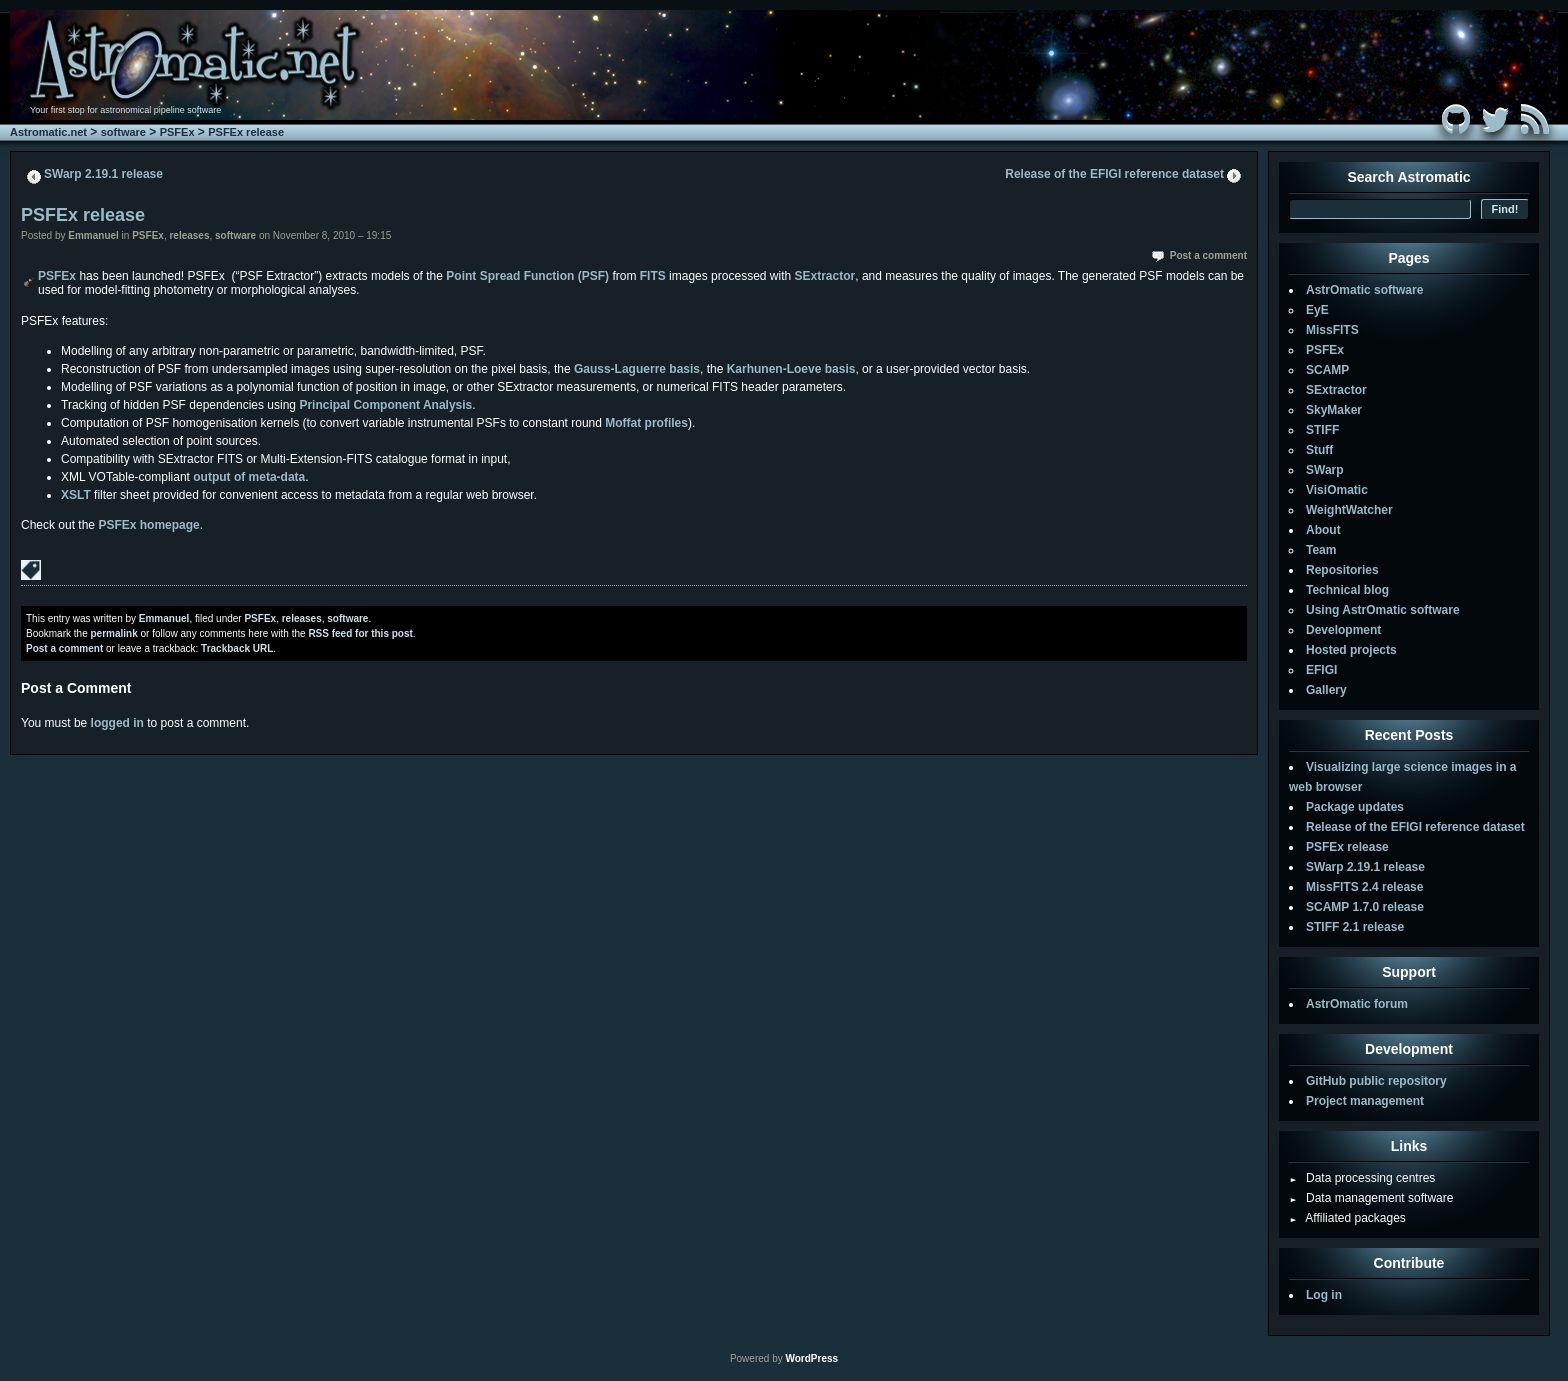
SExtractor (825, 276)
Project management (1365, 1101)
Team (1321, 550)
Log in (1324, 1295)
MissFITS (1332, 330)
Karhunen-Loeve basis (791, 369)
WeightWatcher (1349, 510)
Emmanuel (93, 235)
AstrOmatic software (1364, 290)
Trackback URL (237, 648)
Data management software (1371, 1198)
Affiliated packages (1347, 1218)
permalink (113, 633)
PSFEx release (246, 132)
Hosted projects (1351, 650)
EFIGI (1321, 670)
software (123, 132)
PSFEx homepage (148, 525)
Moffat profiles (646, 423)
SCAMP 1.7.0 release (1365, 907)
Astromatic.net (48, 132)
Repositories (1342, 570)
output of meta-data (249, 477)
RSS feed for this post (360, 633)
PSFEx (177, 132)
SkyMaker (1334, 410)
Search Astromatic (1408, 177)
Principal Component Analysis (385, 405)
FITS (653, 276)
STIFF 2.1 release (1355, 927)
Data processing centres (1362, 1178)
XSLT (76, 495)
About (1323, 530)
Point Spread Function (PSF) (527, 276)
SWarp (1325, 470)
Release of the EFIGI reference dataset (1114, 174)
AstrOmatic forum (1357, 1004)
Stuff (1319, 450)
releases (189, 235)
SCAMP (1327, 370)
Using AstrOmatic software (1383, 610)
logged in (117, 723)
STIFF (1322, 430)
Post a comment (1208, 255)
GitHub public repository (1376, 1081)
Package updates (1355, 807)
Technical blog (1347, 590)
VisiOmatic (1337, 490)
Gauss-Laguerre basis (637, 369)
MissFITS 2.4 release (1364, 887)
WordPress (811, 1358)
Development (1343, 630)
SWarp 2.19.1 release (103, 174)
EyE (1317, 310)
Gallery (1326, 690)
